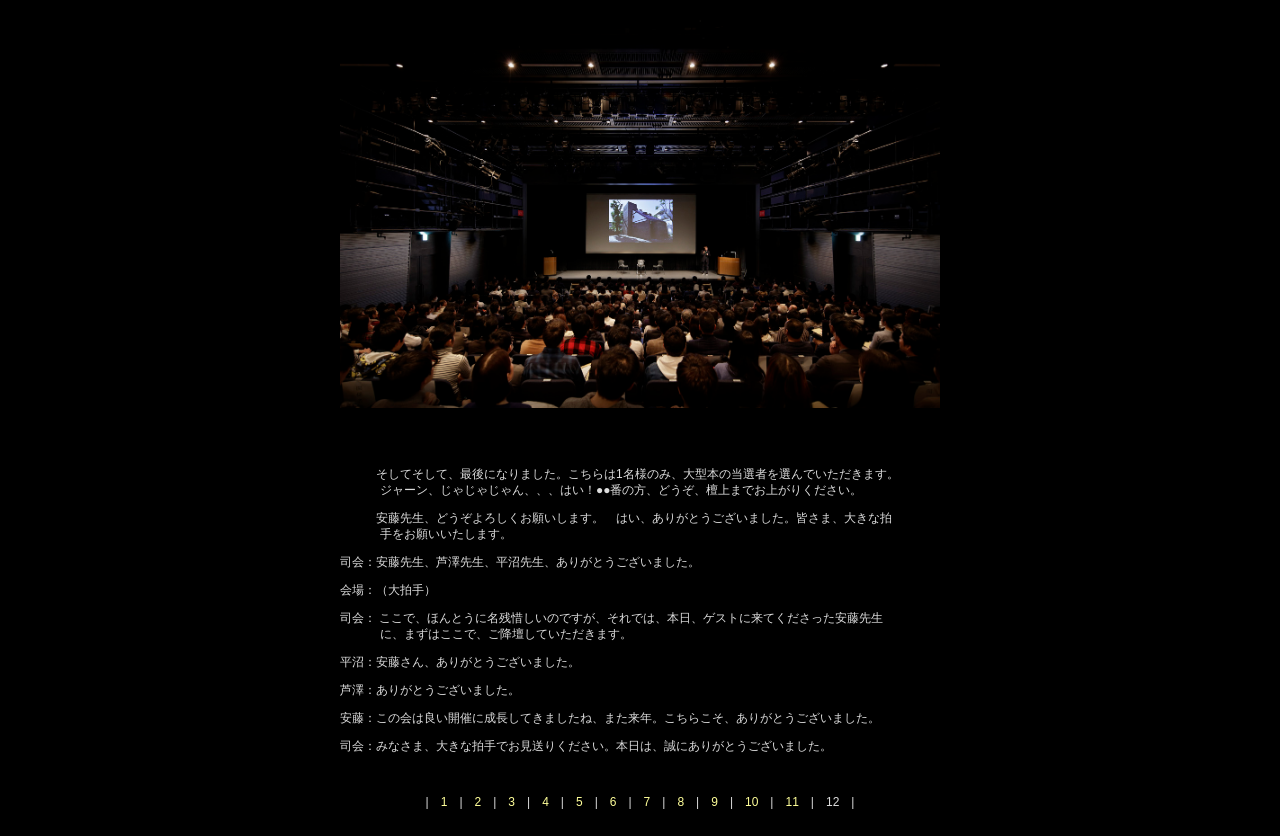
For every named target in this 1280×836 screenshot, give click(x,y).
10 (751, 802)
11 (791, 802)
